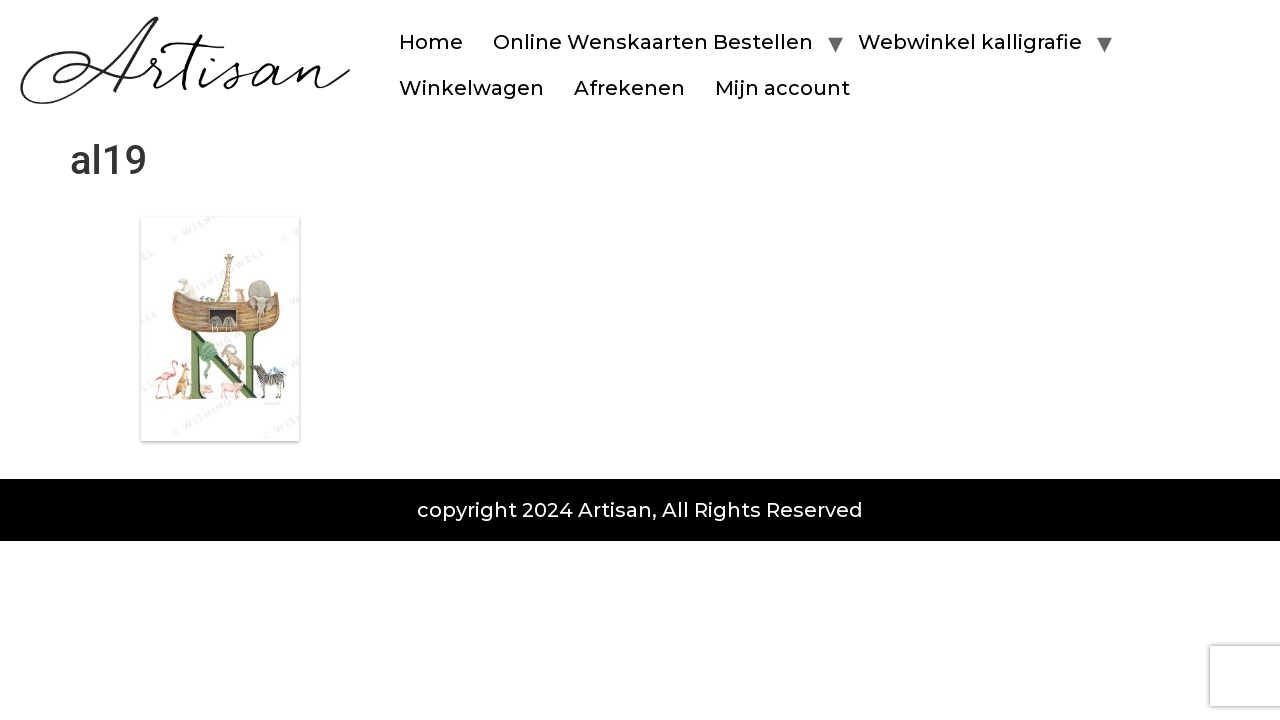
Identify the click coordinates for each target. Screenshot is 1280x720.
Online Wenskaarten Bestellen (653, 42)
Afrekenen (629, 88)
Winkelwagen (471, 88)
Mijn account (782, 88)
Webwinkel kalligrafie (970, 42)
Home (431, 42)
